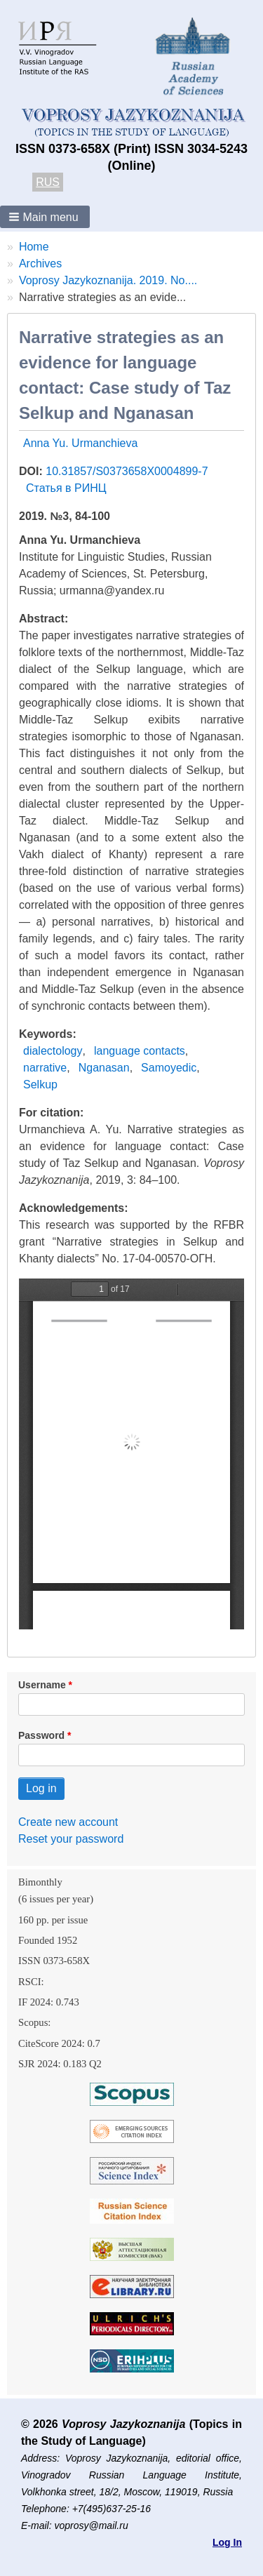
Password (41, 1735)
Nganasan (104, 1068)
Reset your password (70, 1839)
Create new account (68, 1822)
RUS (48, 182)
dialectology (53, 1051)
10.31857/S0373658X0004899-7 (127, 471)
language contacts (139, 1051)
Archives (40, 263)
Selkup (40, 1084)
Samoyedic (168, 1068)
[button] (45, 217)
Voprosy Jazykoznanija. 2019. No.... (108, 280)
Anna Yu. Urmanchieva (80, 443)
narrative (45, 1068)
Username (42, 1684)
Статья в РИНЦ (66, 488)
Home (34, 247)
